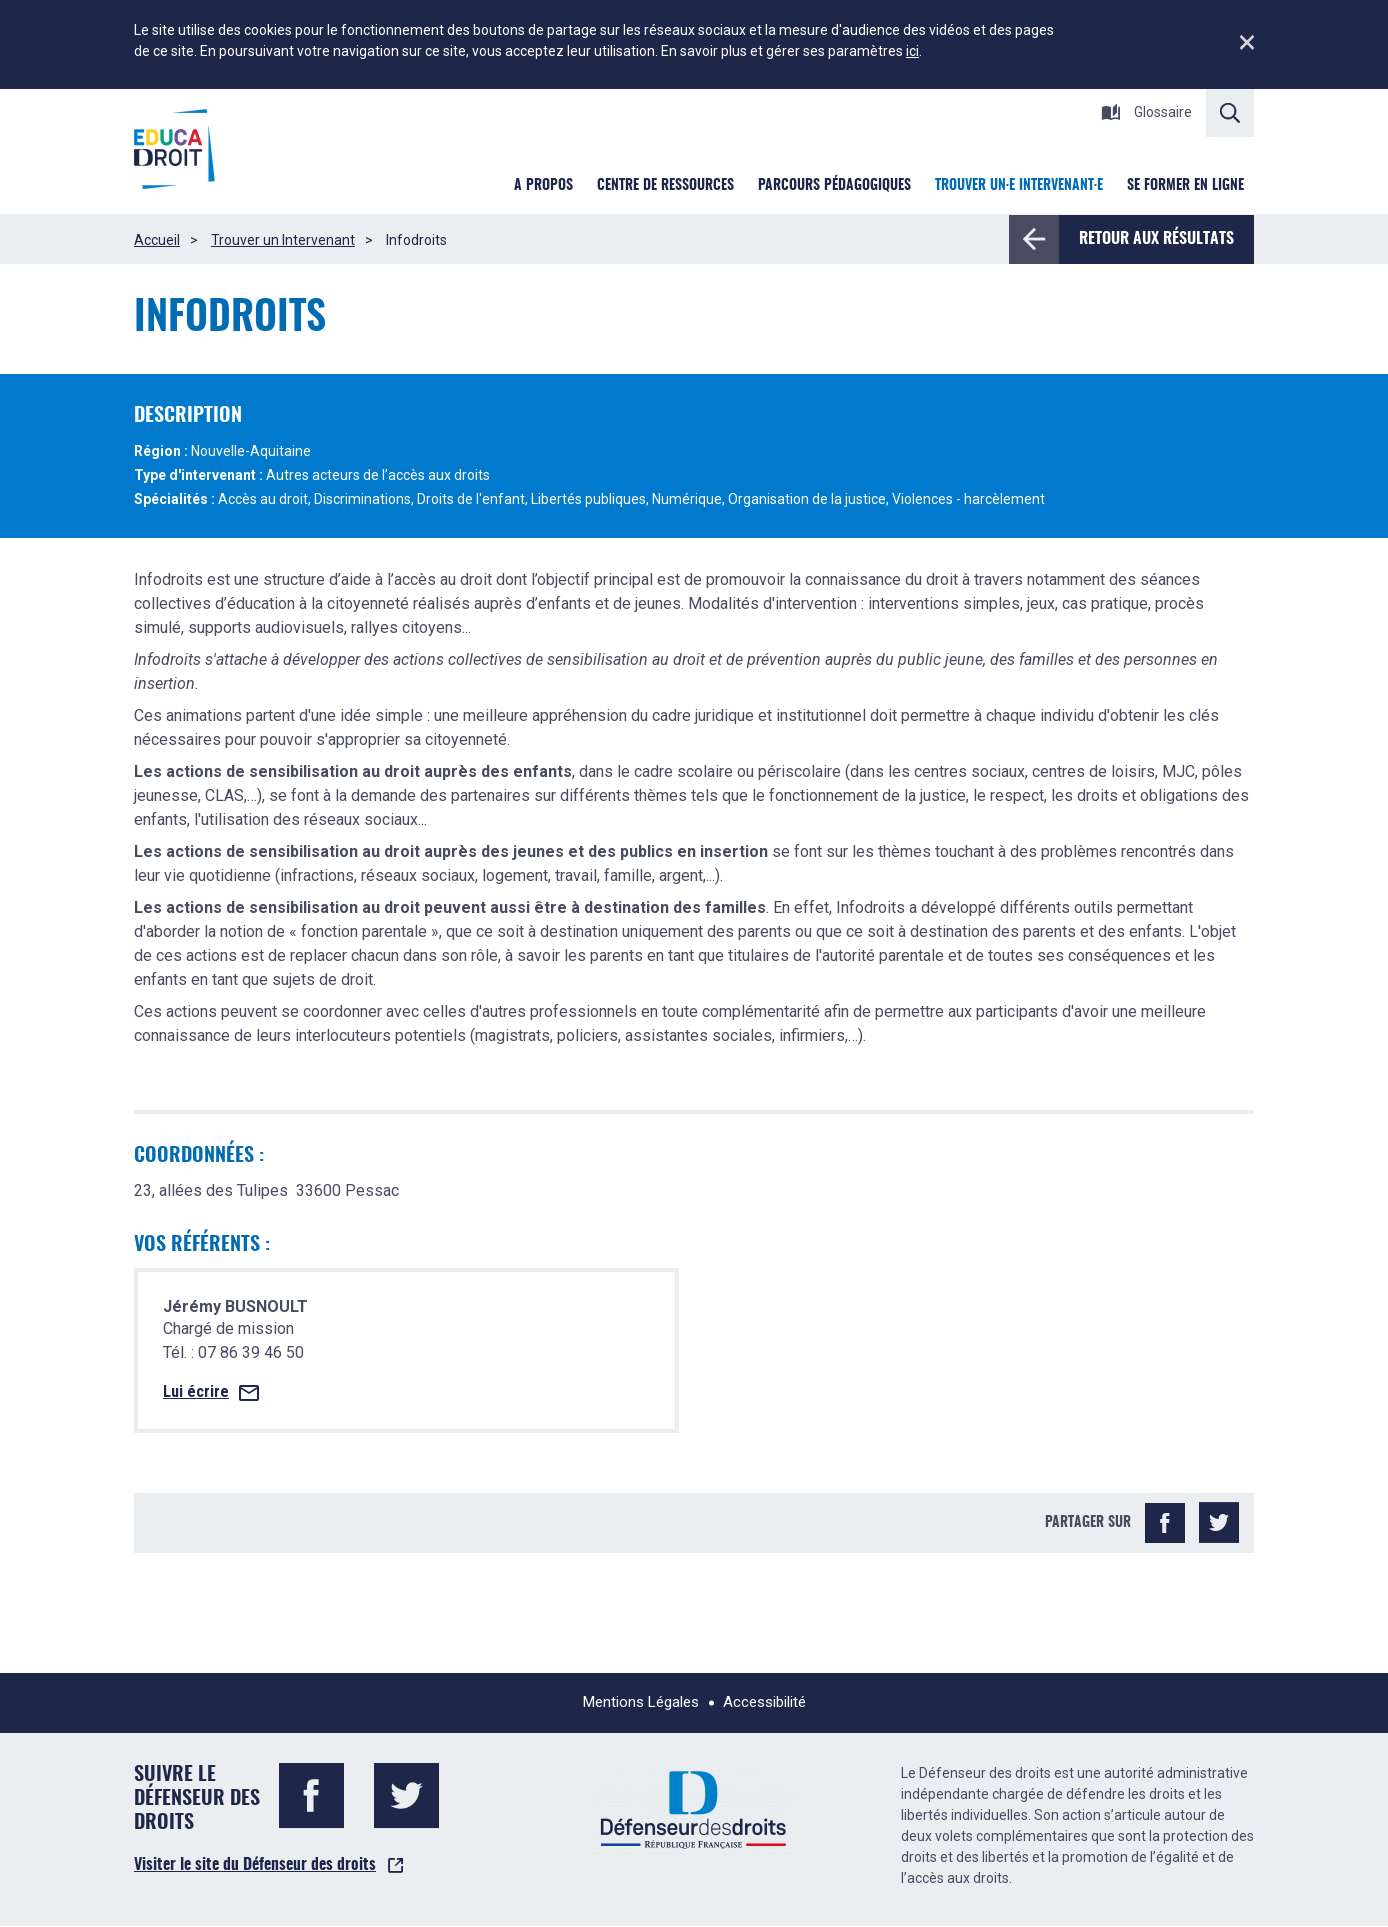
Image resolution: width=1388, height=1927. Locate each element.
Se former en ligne (1185, 186)
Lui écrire (196, 1391)
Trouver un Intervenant (283, 240)
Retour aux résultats (1146, 239)
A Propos (543, 186)
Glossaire (1146, 112)
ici (912, 51)
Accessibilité (764, 1702)
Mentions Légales (641, 1702)
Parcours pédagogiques (834, 186)
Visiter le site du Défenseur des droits (255, 1865)
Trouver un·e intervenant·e (1019, 186)
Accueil (157, 240)
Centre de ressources (665, 186)
